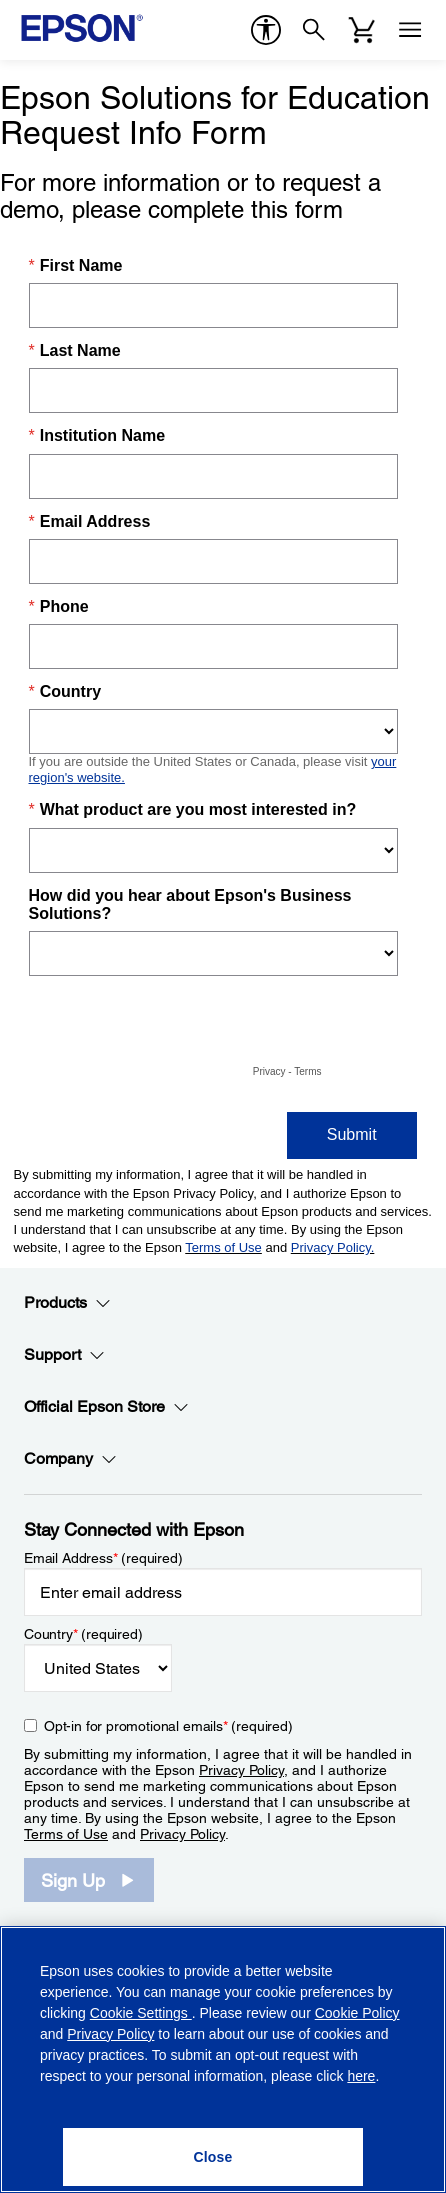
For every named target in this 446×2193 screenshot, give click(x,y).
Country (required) (83, 1634)
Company (70, 1459)
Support (64, 1355)
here (361, 2076)
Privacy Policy (241, 1770)
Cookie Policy (357, 2013)
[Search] (314, 30)
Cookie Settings (141, 2013)
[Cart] (362, 30)
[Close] (213, 2157)
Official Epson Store (106, 1407)
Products (67, 1303)
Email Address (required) (103, 1558)
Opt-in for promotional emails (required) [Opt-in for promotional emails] (168, 1726)
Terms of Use (66, 1834)
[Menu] (410, 30)
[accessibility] (266, 30)
